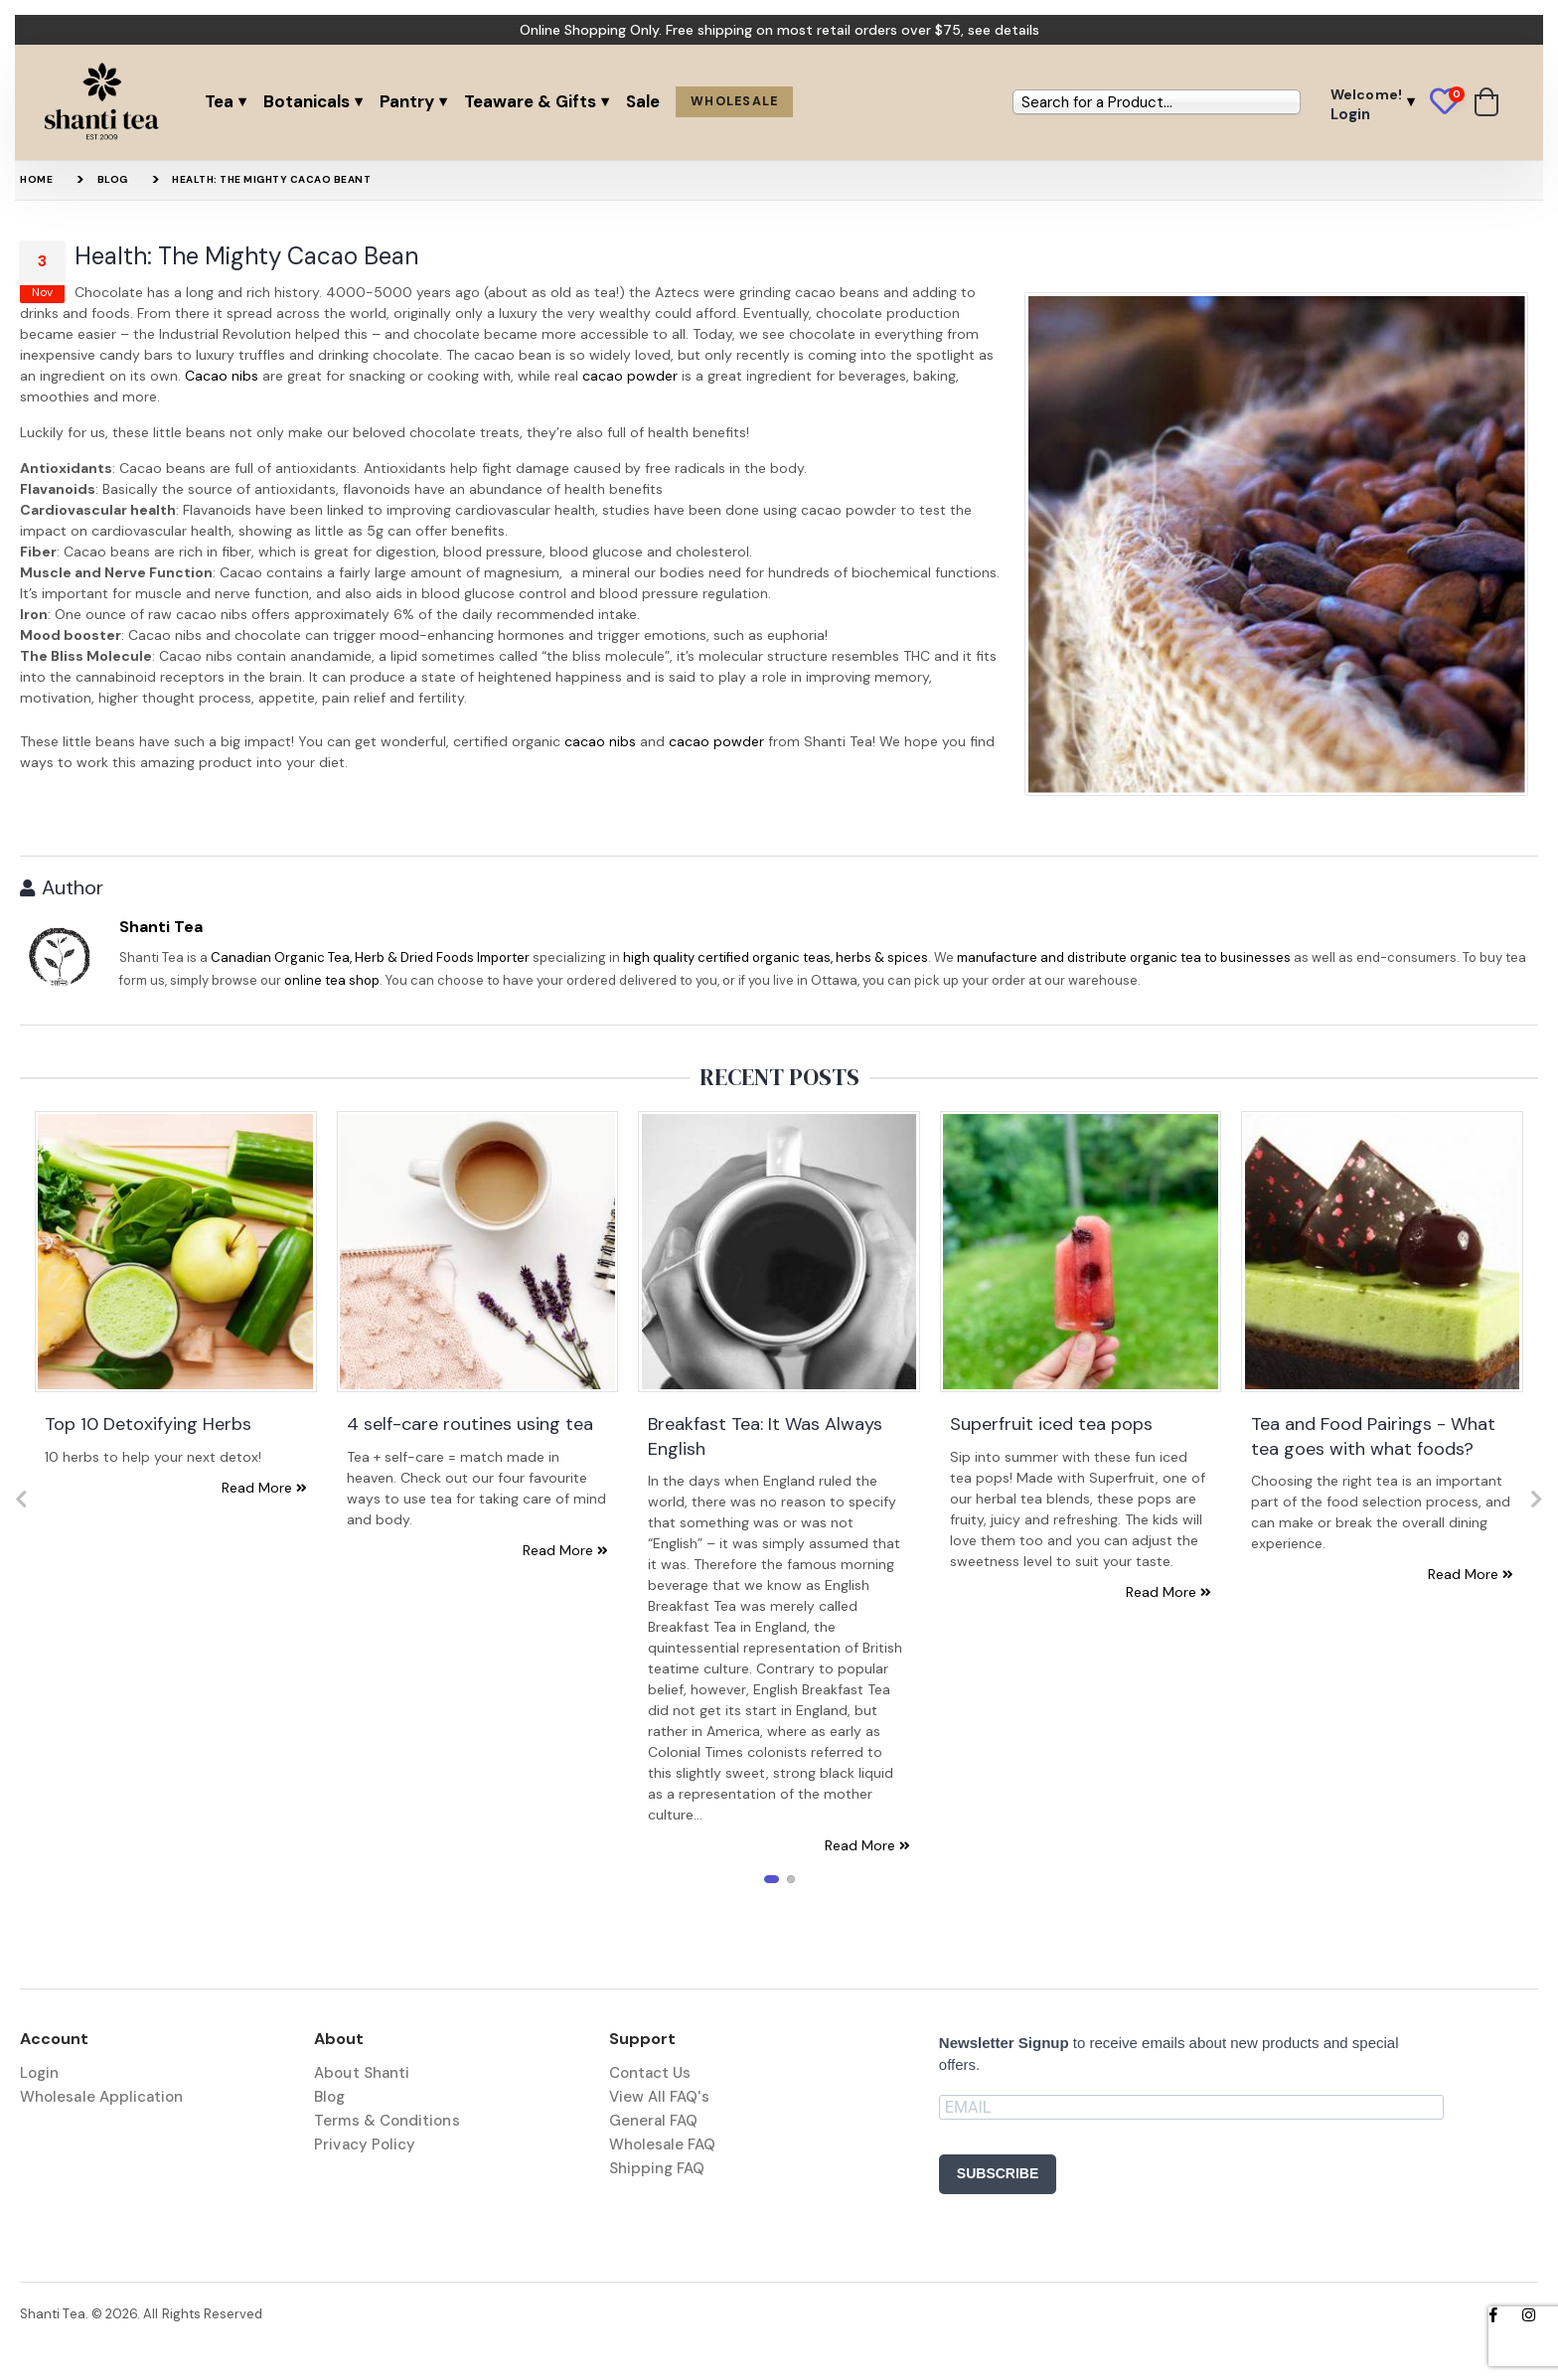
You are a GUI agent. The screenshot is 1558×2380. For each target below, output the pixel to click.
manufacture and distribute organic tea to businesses (1124, 957)
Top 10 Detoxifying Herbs (148, 1424)
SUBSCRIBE (997, 2173)
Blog (112, 179)
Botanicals (306, 101)
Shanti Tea (161, 926)
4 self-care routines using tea (470, 1424)
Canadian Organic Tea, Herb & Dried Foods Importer (370, 957)
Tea (219, 101)
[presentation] (21, 1499)
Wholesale (734, 101)
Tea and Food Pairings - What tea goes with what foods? (1373, 1436)
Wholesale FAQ (662, 2144)
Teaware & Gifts (530, 101)
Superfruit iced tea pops (1051, 1424)
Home (36, 179)
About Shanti (361, 2073)
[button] (1452, 102)
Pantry (407, 101)
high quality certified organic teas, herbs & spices (775, 957)
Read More (264, 1488)
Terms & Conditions (386, 2121)
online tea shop (332, 980)
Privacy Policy (364, 2144)
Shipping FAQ (657, 2168)
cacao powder (630, 376)
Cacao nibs (221, 376)
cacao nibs (600, 741)
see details (1003, 30)
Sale (643, 101)
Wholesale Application (102, 2097)
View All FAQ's (659, 2097)
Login (39, 2073)
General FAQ (654, 2121)
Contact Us (650, 2073)
